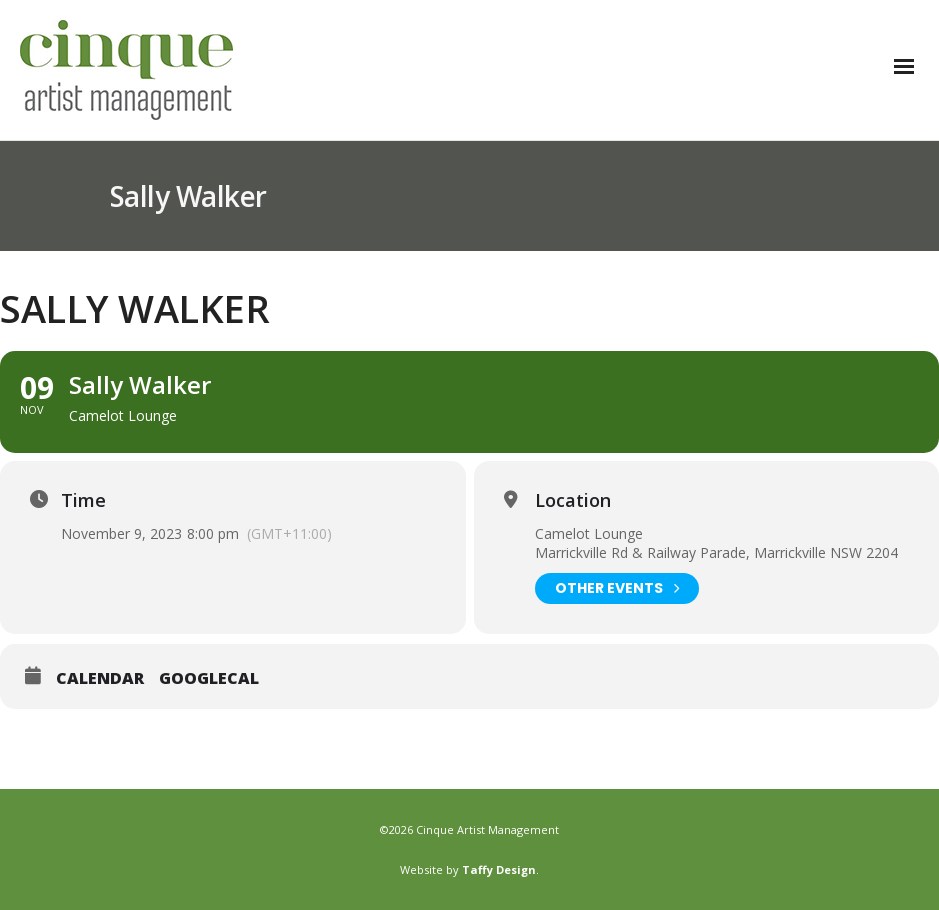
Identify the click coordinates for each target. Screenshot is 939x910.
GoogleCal (209, 679)
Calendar (100, 679)
